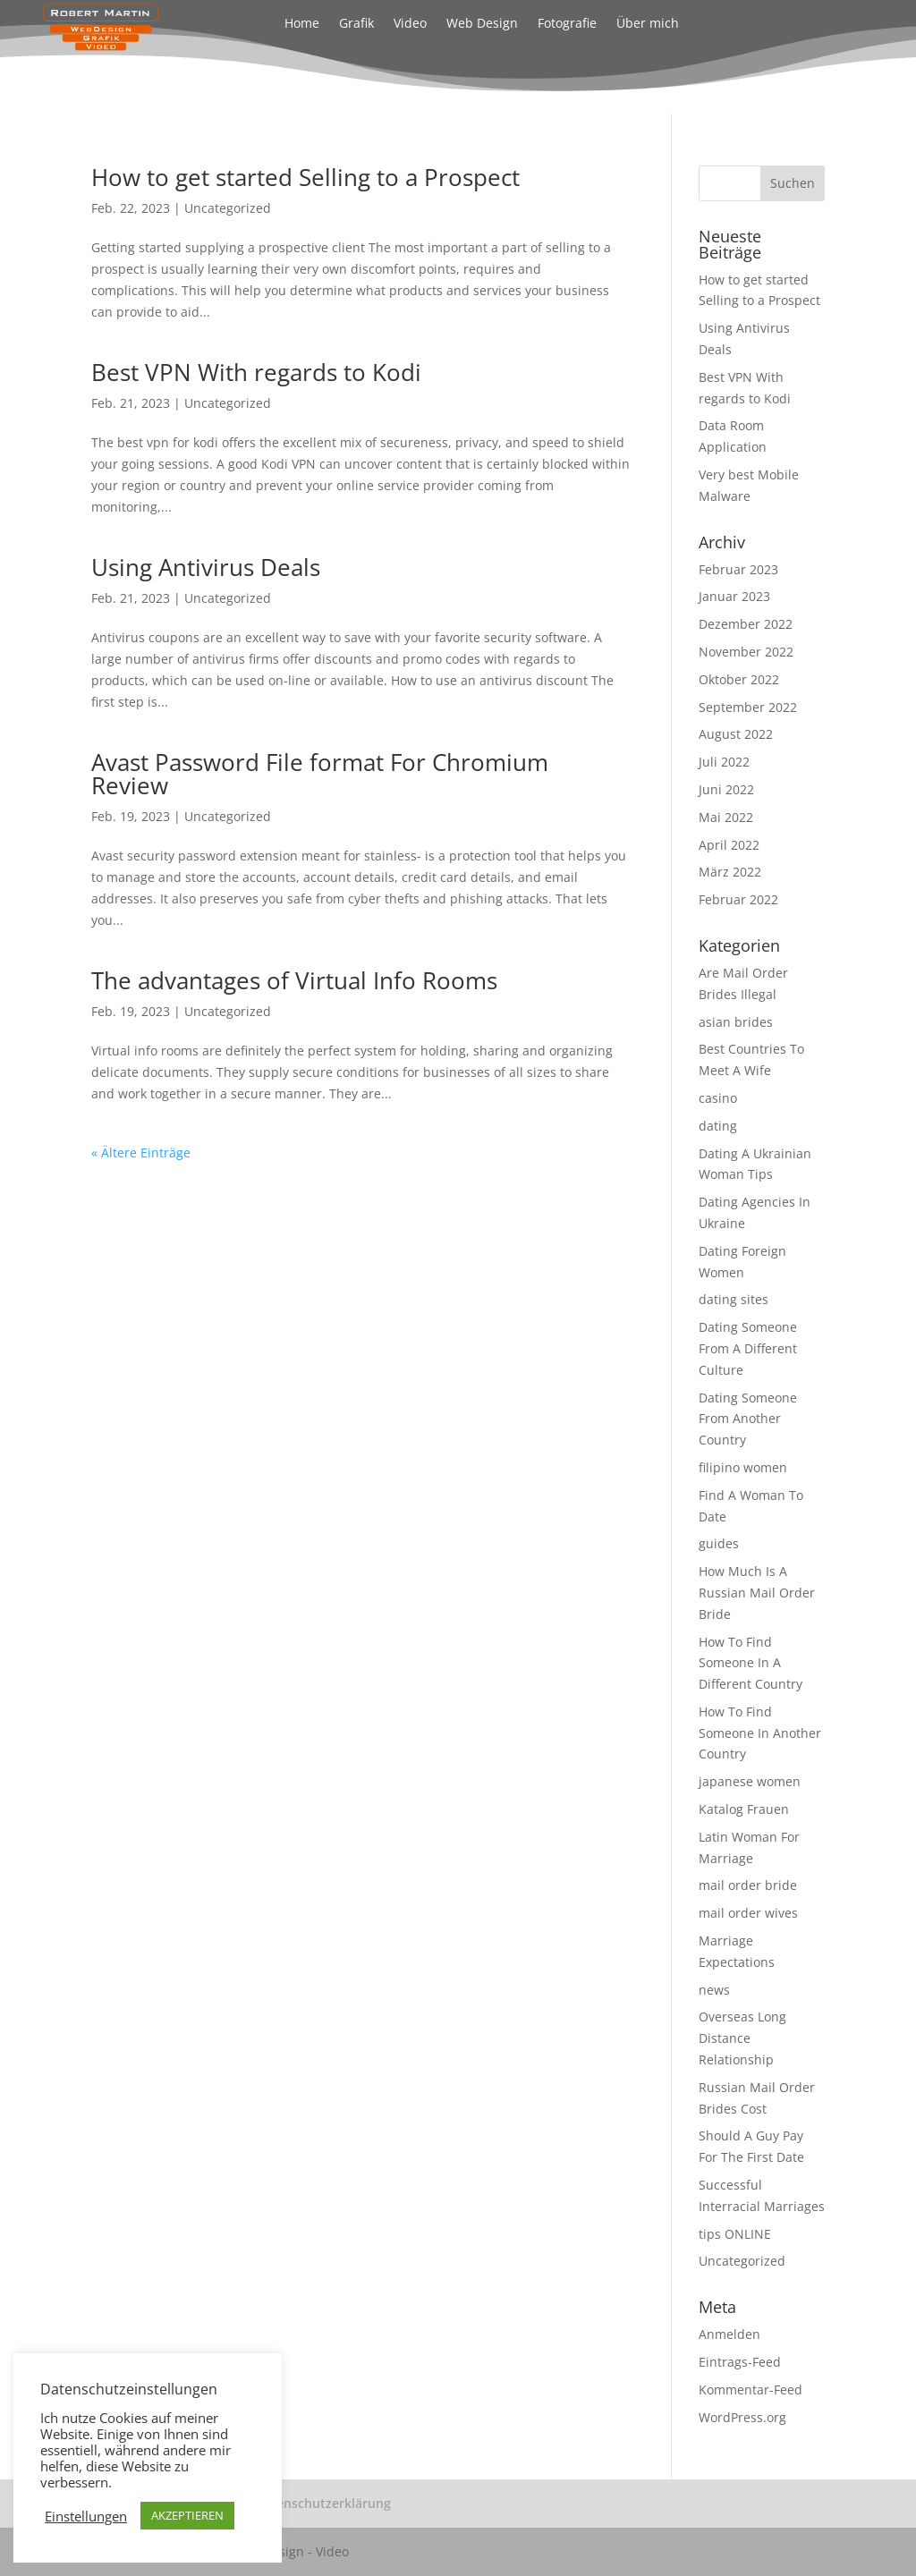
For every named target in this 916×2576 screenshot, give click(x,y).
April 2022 (729, 844)
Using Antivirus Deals (205, 567)
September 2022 (748, 707)
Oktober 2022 (739, 679)
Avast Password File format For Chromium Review (319, 773)
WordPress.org (742, 2417)
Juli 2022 (724, 761)
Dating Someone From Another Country (748, 1419)
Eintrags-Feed (740, 2361)
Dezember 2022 (746, 623)
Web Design (482, 24)
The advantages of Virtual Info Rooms (294, 980)
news (714, 1989)
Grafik (356, 24)
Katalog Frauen (744, 1809)
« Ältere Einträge (141, 1152)
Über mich (647, 24)
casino (718, 1097)
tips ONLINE (735, 2233)
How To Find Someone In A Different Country (750, 1663)
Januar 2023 (734, 596)
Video (410, 24)
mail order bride (748, 1885)
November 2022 (746, 651)
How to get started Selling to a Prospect (305, 177)
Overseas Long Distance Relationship (742, 2038)
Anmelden (729, 2334)
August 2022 (736, 733)
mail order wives (748, 1912)
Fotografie (567, 24)
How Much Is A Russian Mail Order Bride (757, 1593)
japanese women (750, 1781)
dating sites (733, 1299)
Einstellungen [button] (86, 2516)
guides (719, 1543)
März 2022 (730, 871)
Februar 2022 (738, 899)
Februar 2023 (738, 569)
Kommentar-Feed (750, 2389)
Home (301, 24)
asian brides (736, 1021)
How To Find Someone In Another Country (760, 1733)
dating (718, 1125)
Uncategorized (227, 207)
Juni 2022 (726, 789)
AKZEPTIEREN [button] (187, 2515)
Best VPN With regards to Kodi (256, 372)
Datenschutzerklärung (323, 2503)
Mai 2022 (726, 817)
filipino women (743, 1467)
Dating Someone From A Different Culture (748, 1348)
